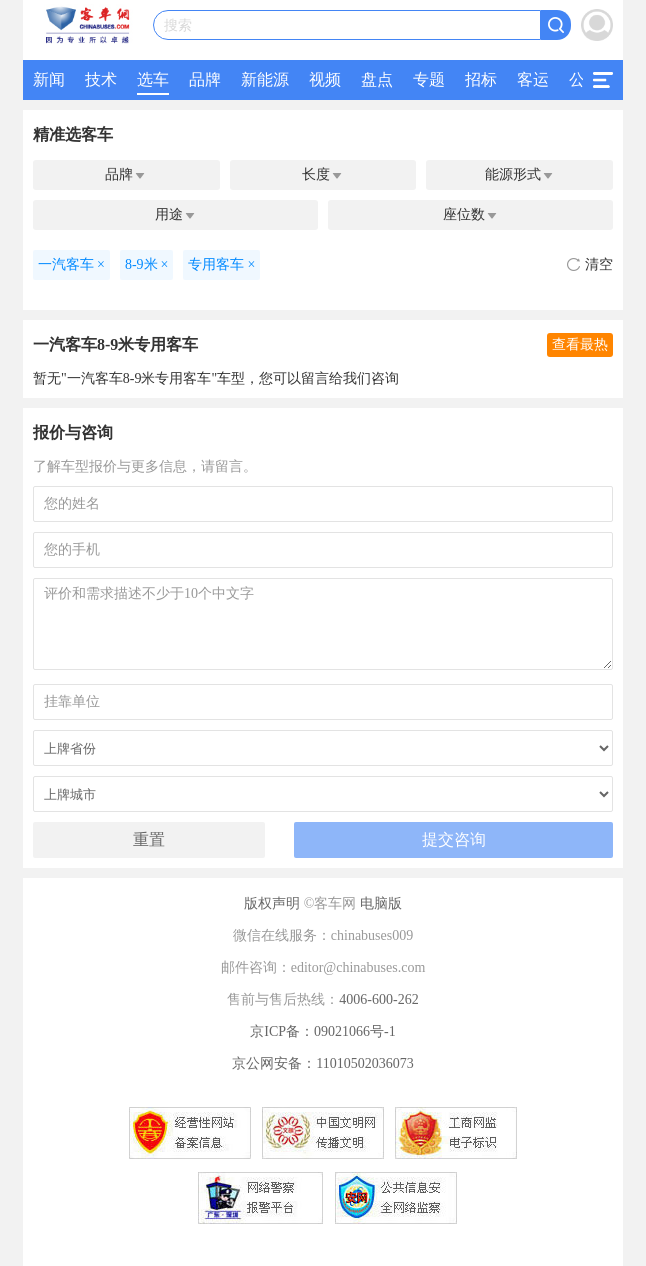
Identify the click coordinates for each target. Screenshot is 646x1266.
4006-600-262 (378, 999)
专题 (429, 79)
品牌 (205, 79)
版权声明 (272, 903)
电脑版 (381, 903)
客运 (533, 79)
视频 (325, 79)
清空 (590, 264)
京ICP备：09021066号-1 (322, 1031)
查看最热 (580, 344)
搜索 (178, 25)
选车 (153, 79)
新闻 (49, 79)
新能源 (265, 79)
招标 (481, 79)
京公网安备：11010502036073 (322, 1063)
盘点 (377, 79)
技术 (101, 79)
